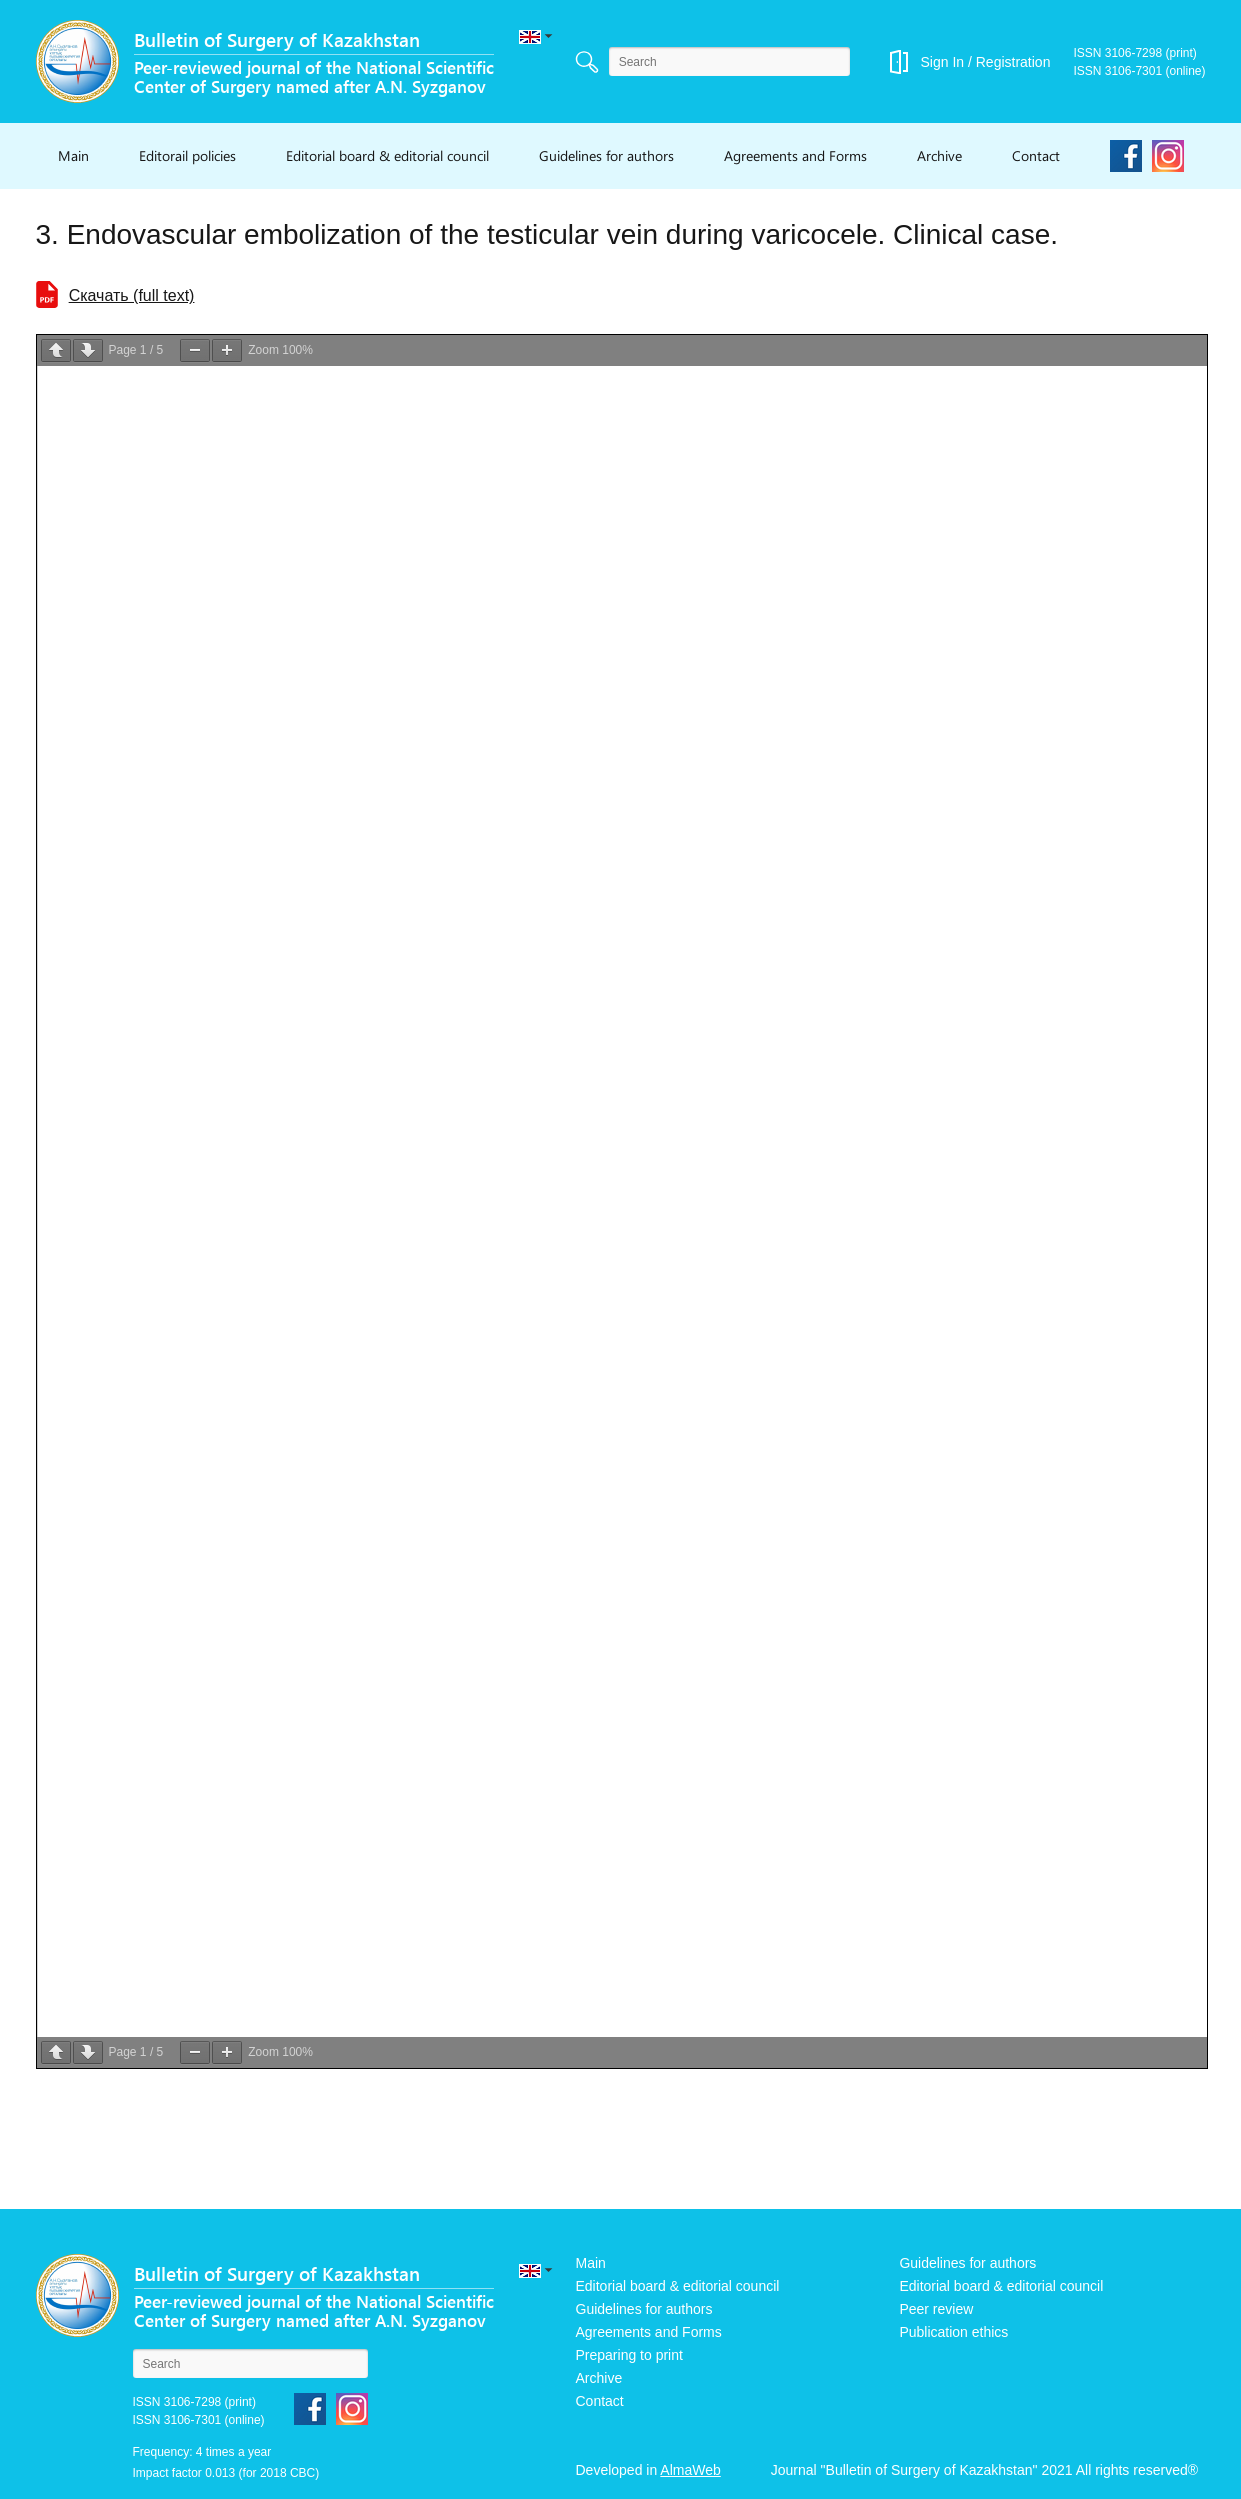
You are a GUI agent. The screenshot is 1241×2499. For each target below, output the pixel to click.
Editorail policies (187, 155)
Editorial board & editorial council (387, 155)
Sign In (942, 62)
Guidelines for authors (606, 155)
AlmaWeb (690, 2470)
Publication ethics (953, 2332)
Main (73, 155)
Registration (1013, 62)
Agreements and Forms (795, 155)
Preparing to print (629, 2355)
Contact (1036, 155)
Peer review (936, 2309)
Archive (939, 155)
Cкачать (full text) (132, 295)
